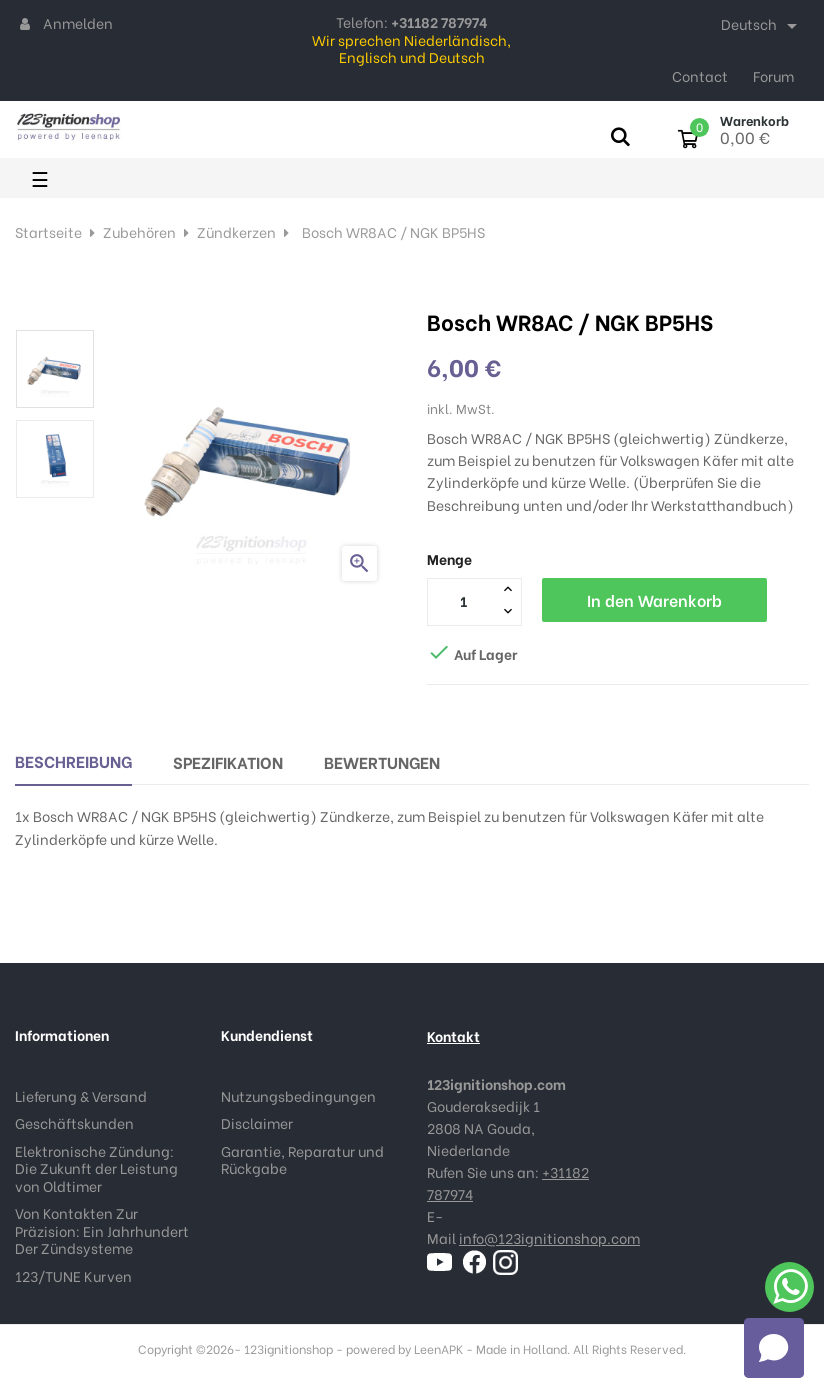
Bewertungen (382, 761)
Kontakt (453, 1035)
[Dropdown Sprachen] (762, 26)
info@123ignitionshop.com (549, 1237)
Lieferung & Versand (81, 1095)
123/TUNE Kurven (73, 1275)
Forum (773, 75)
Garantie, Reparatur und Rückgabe (302, 1159)
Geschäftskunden (74, 1122)
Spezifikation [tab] (228, 761)
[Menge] (463, 601)
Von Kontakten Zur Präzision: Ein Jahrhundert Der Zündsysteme (102, 1230)
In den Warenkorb (654, 599)
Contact (700, 75)
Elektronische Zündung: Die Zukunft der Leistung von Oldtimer (96, 1168)
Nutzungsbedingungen (298, 1095)
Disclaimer (257, 1122)
